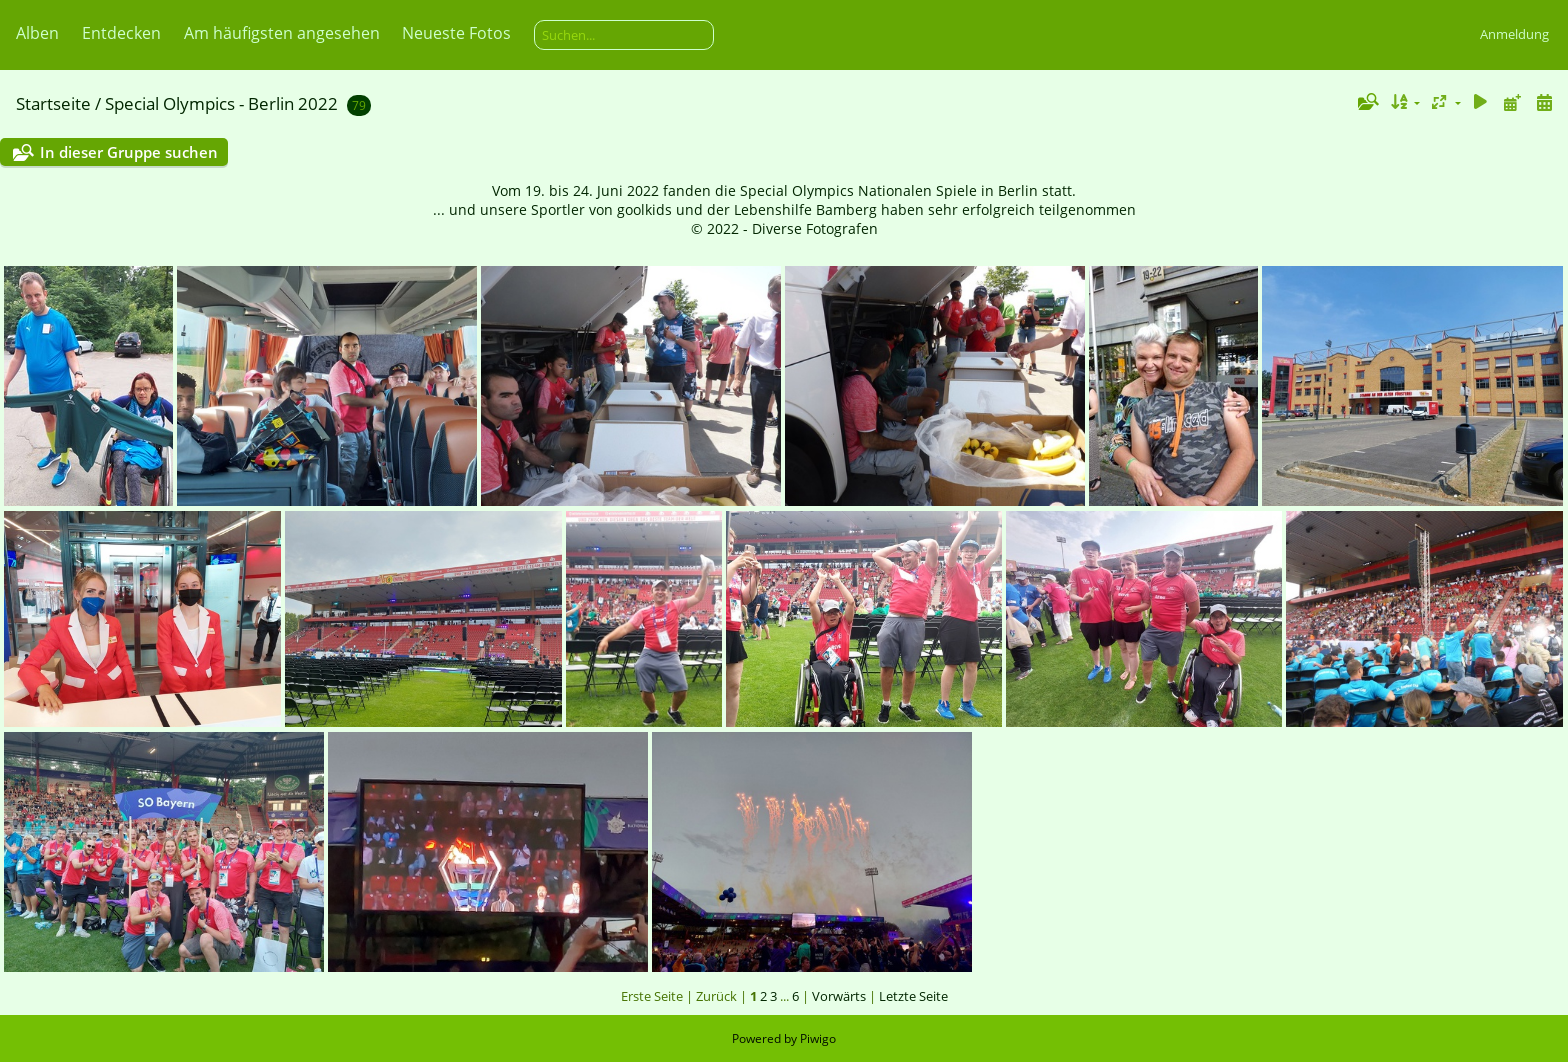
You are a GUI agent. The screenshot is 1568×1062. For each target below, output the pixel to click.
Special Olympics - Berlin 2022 (221, 103)
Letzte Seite (913, 996)
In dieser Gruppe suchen (129, 152)
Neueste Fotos (456, 33)
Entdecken (121, 33)
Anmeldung (1514, 34)
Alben (37, 33)
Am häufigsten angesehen (282, 33)
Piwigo (818, 1038)
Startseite (53, 103)
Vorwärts (839, 996)
